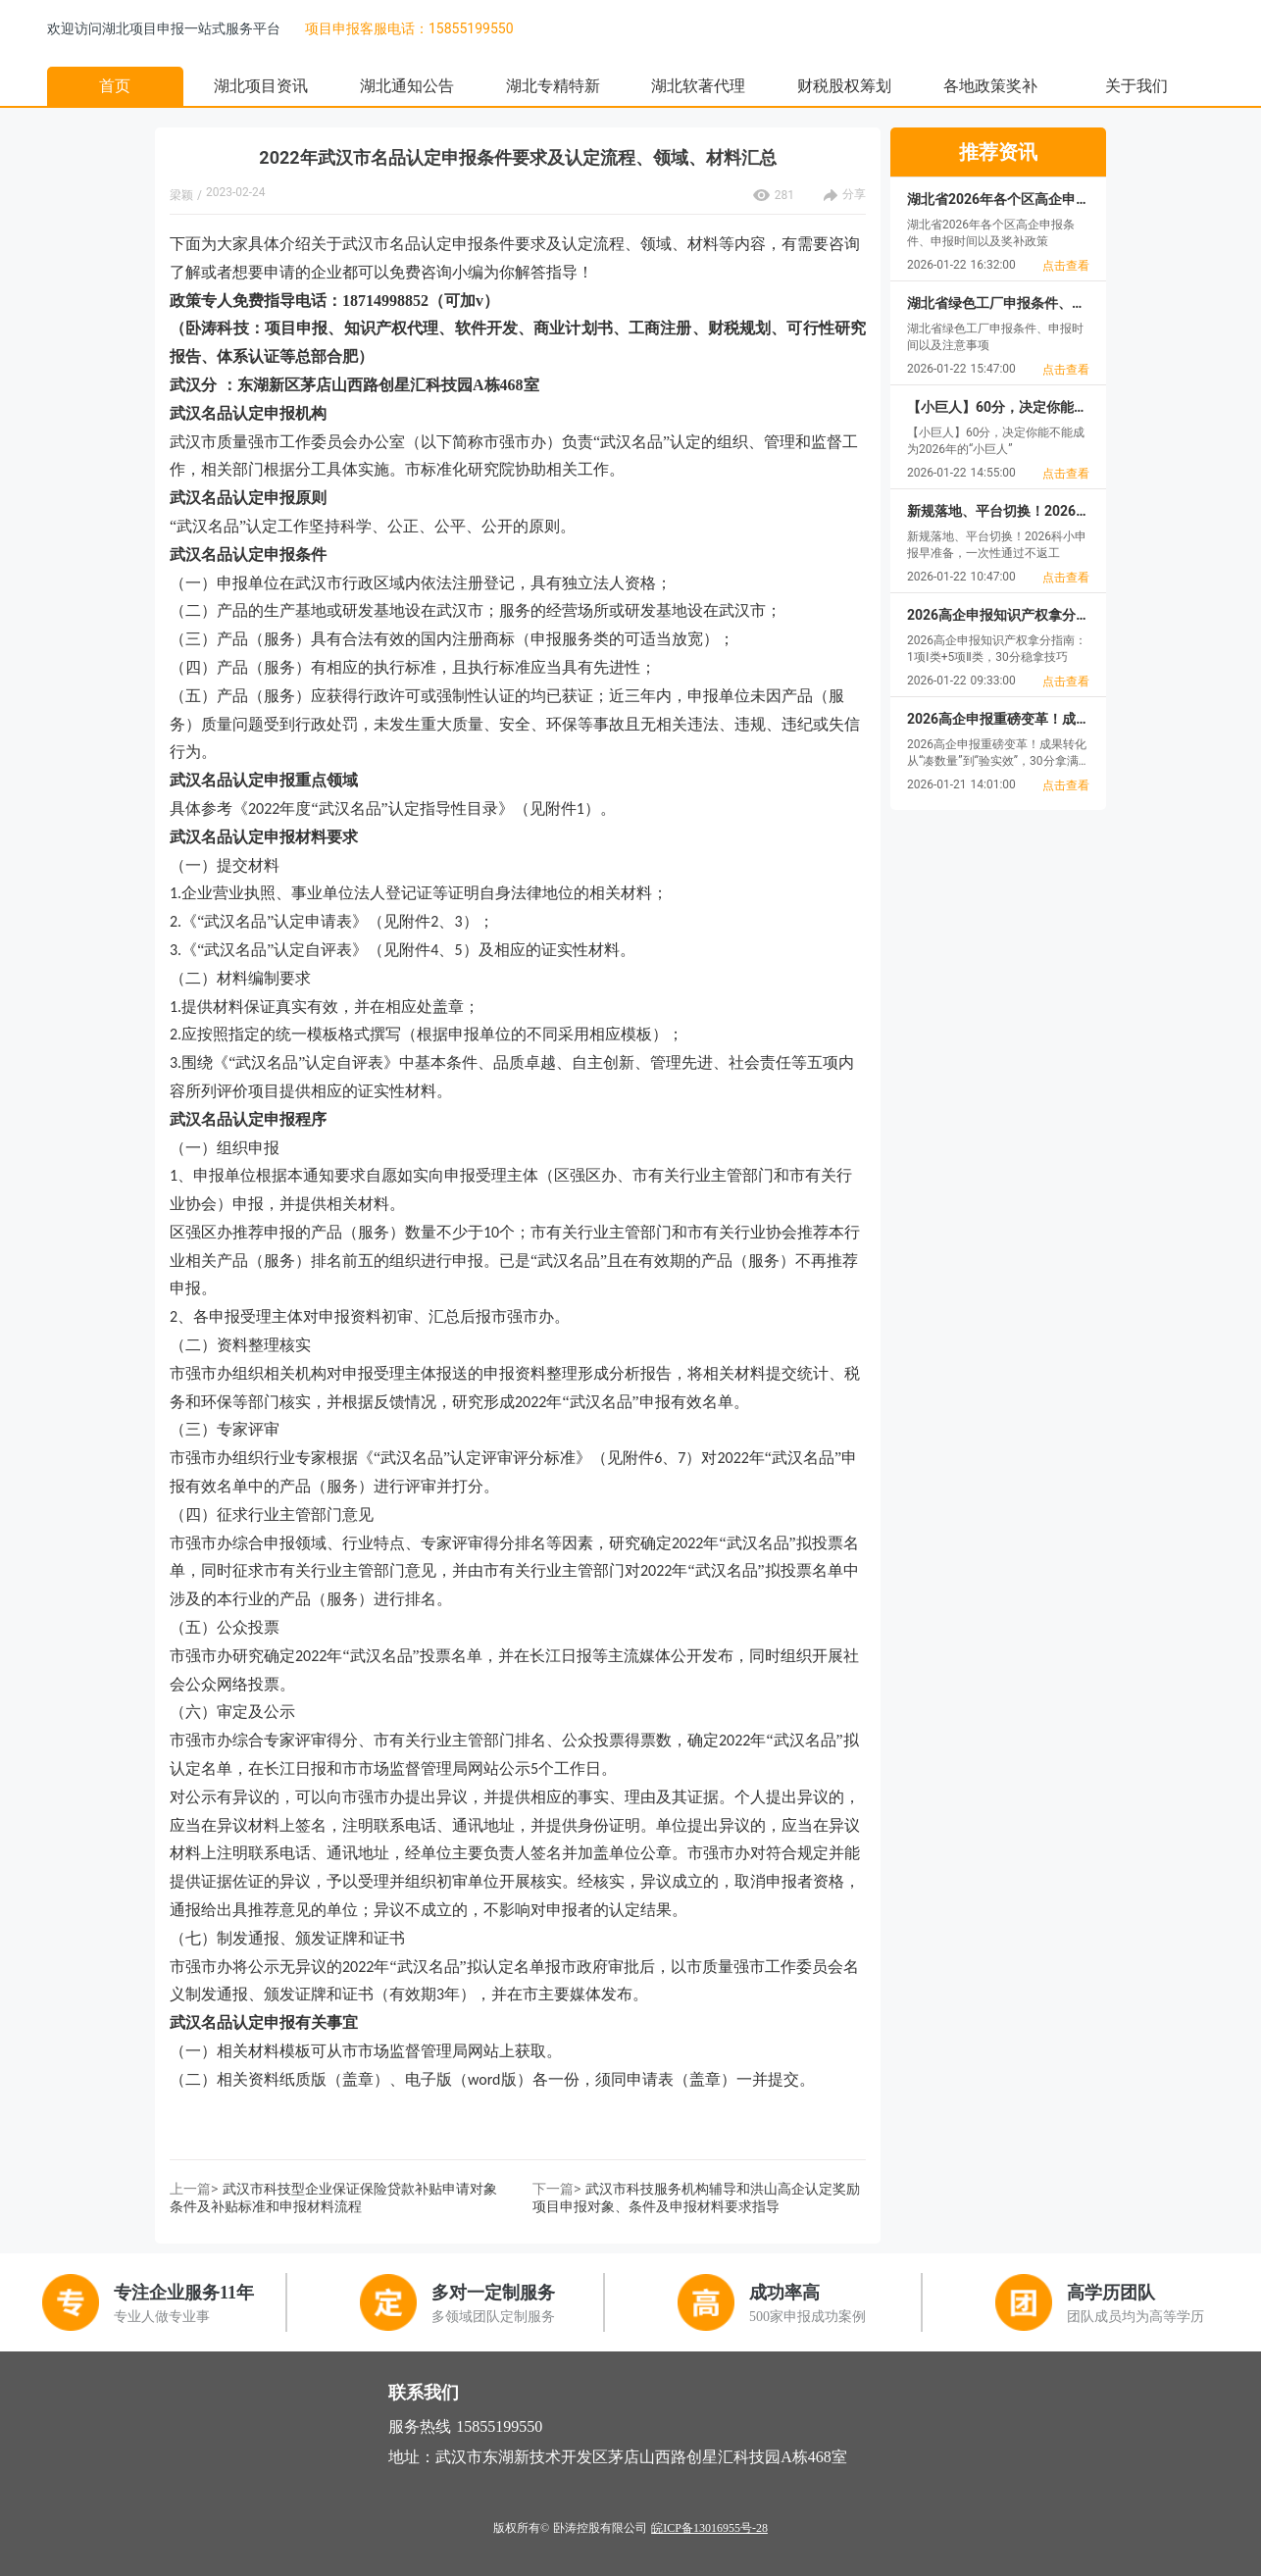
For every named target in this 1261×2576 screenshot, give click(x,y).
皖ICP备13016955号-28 (709, 2528)
